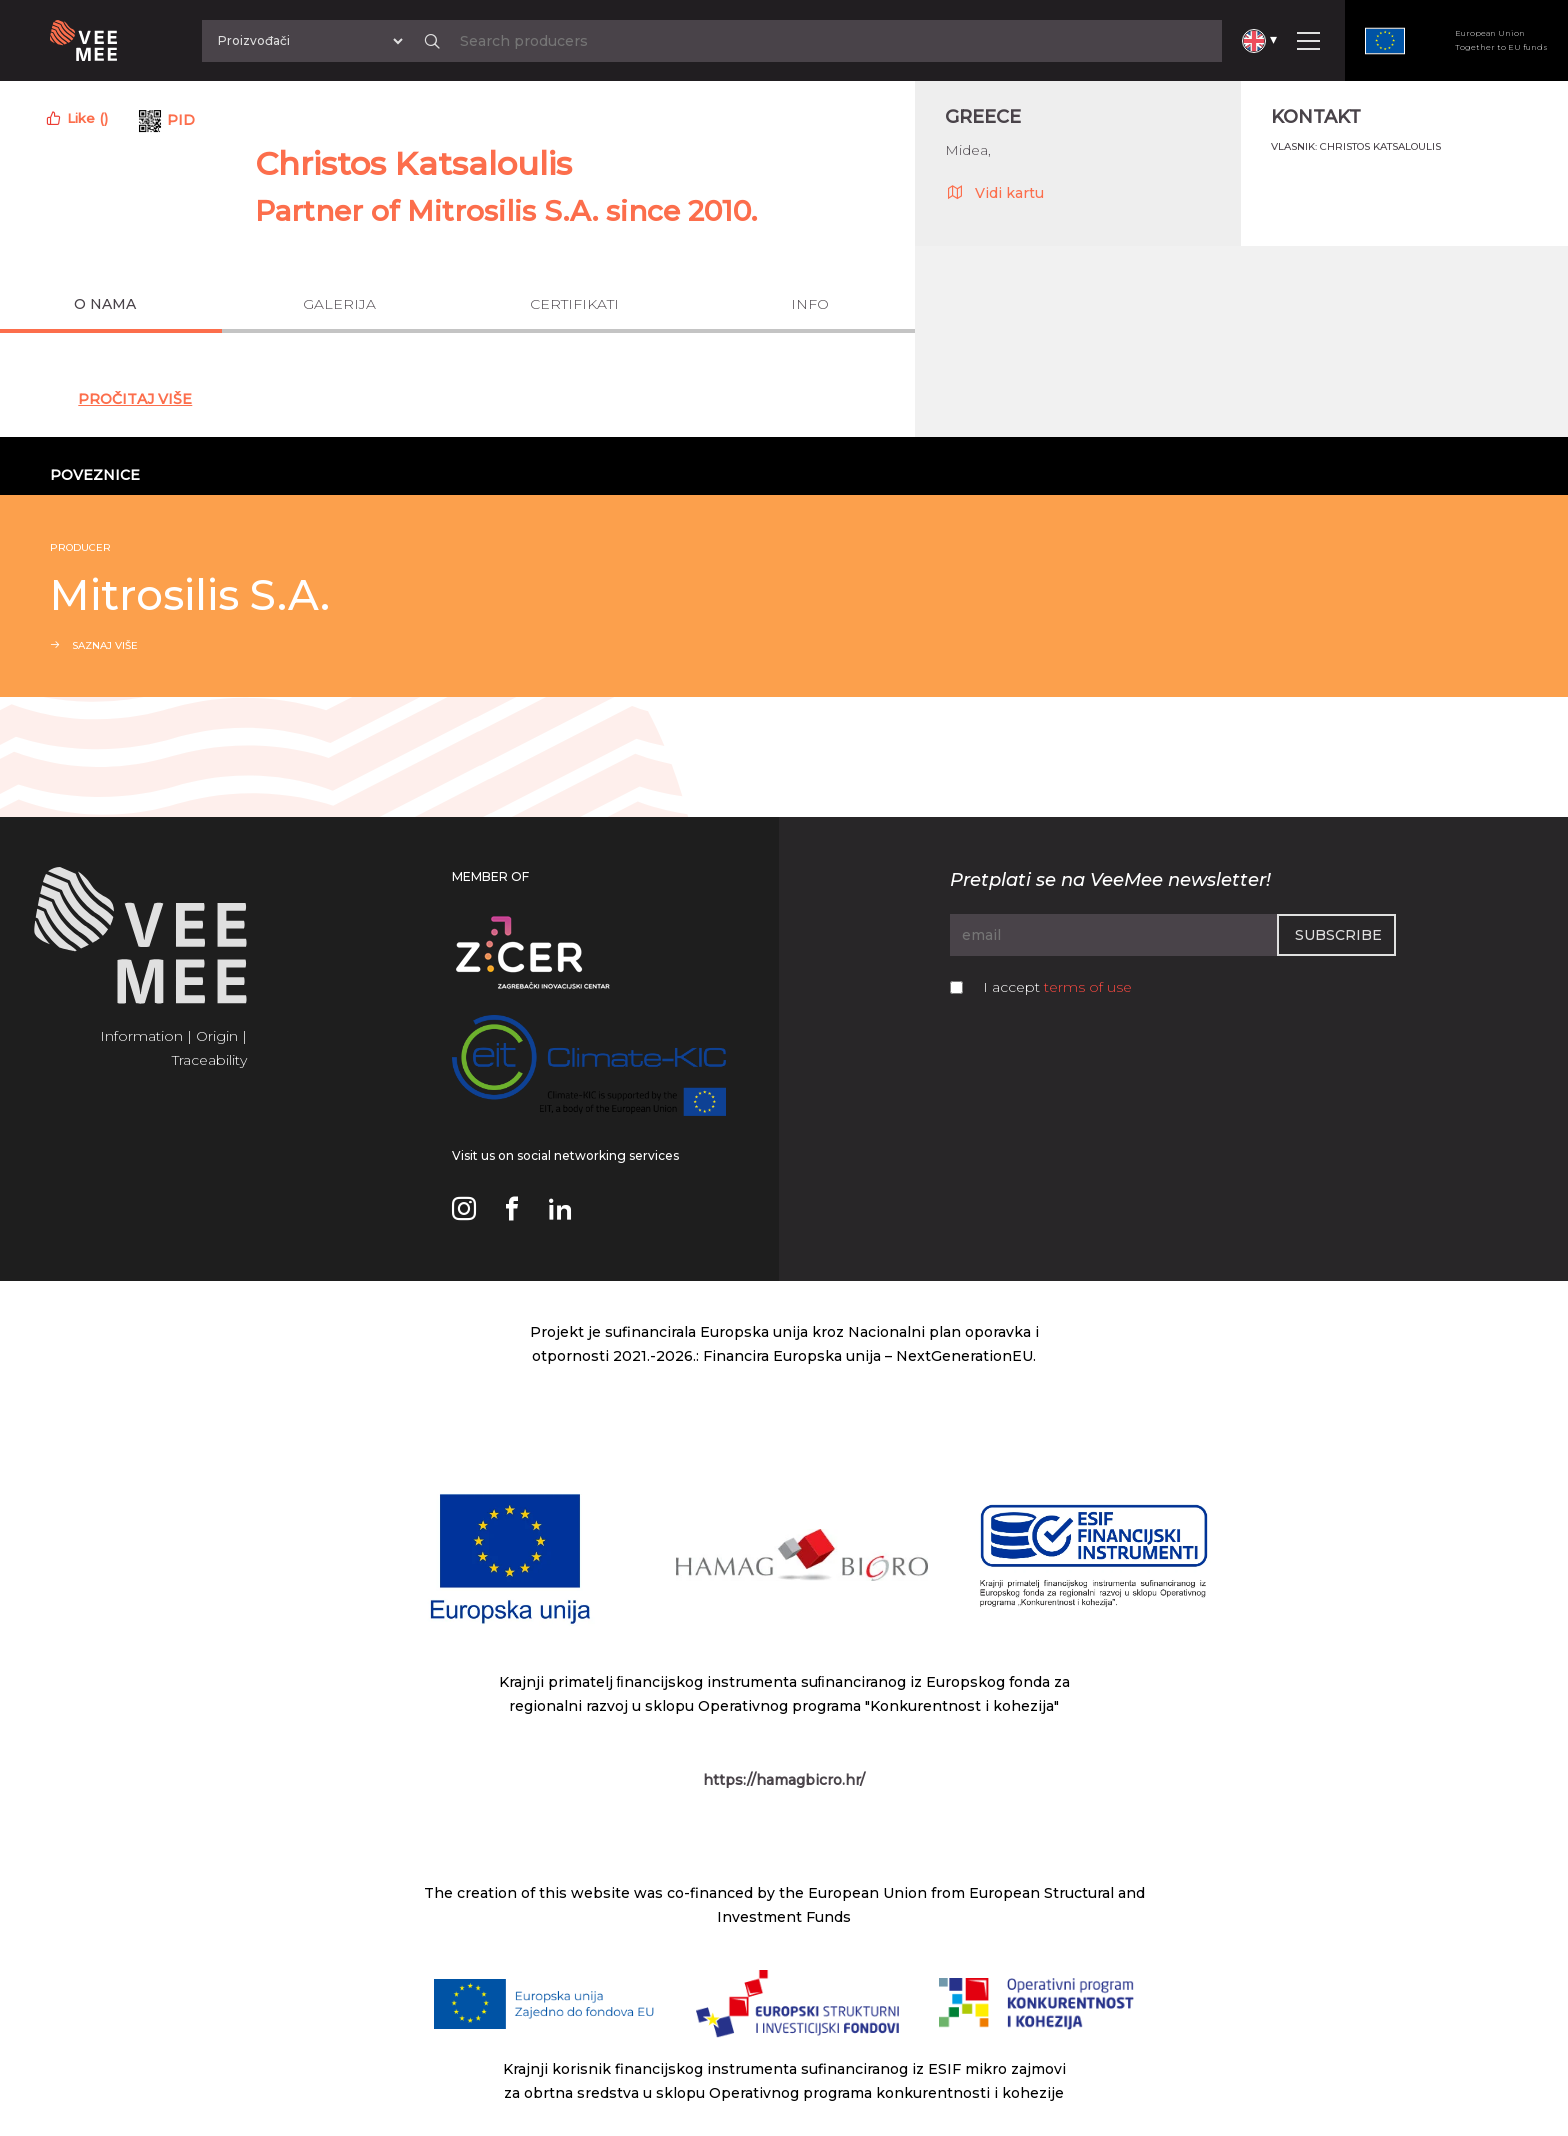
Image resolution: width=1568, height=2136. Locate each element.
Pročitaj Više (135, 399)
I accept (1057, 987)
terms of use (1088, 987)
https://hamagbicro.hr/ (784, 1780)
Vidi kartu (994, 192)
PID (181, 120)
